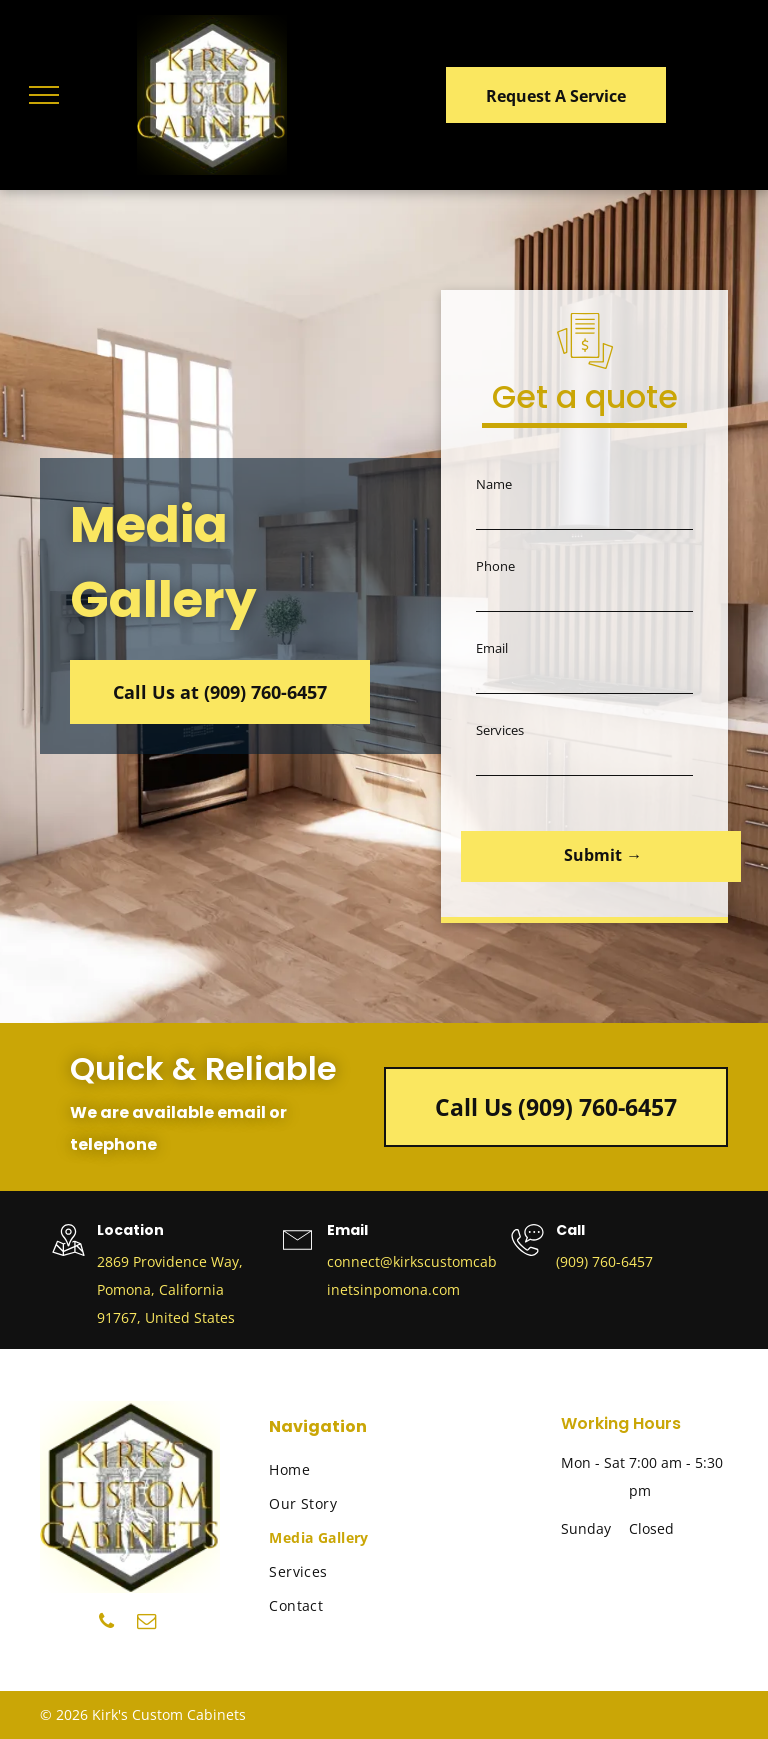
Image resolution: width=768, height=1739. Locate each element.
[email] (146, 1624)
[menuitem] (347, 1470)
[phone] (106, 1624)
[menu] (44, 95)
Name (494, 484)
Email (492, 648)
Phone (495, 566)
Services (500, 730)
